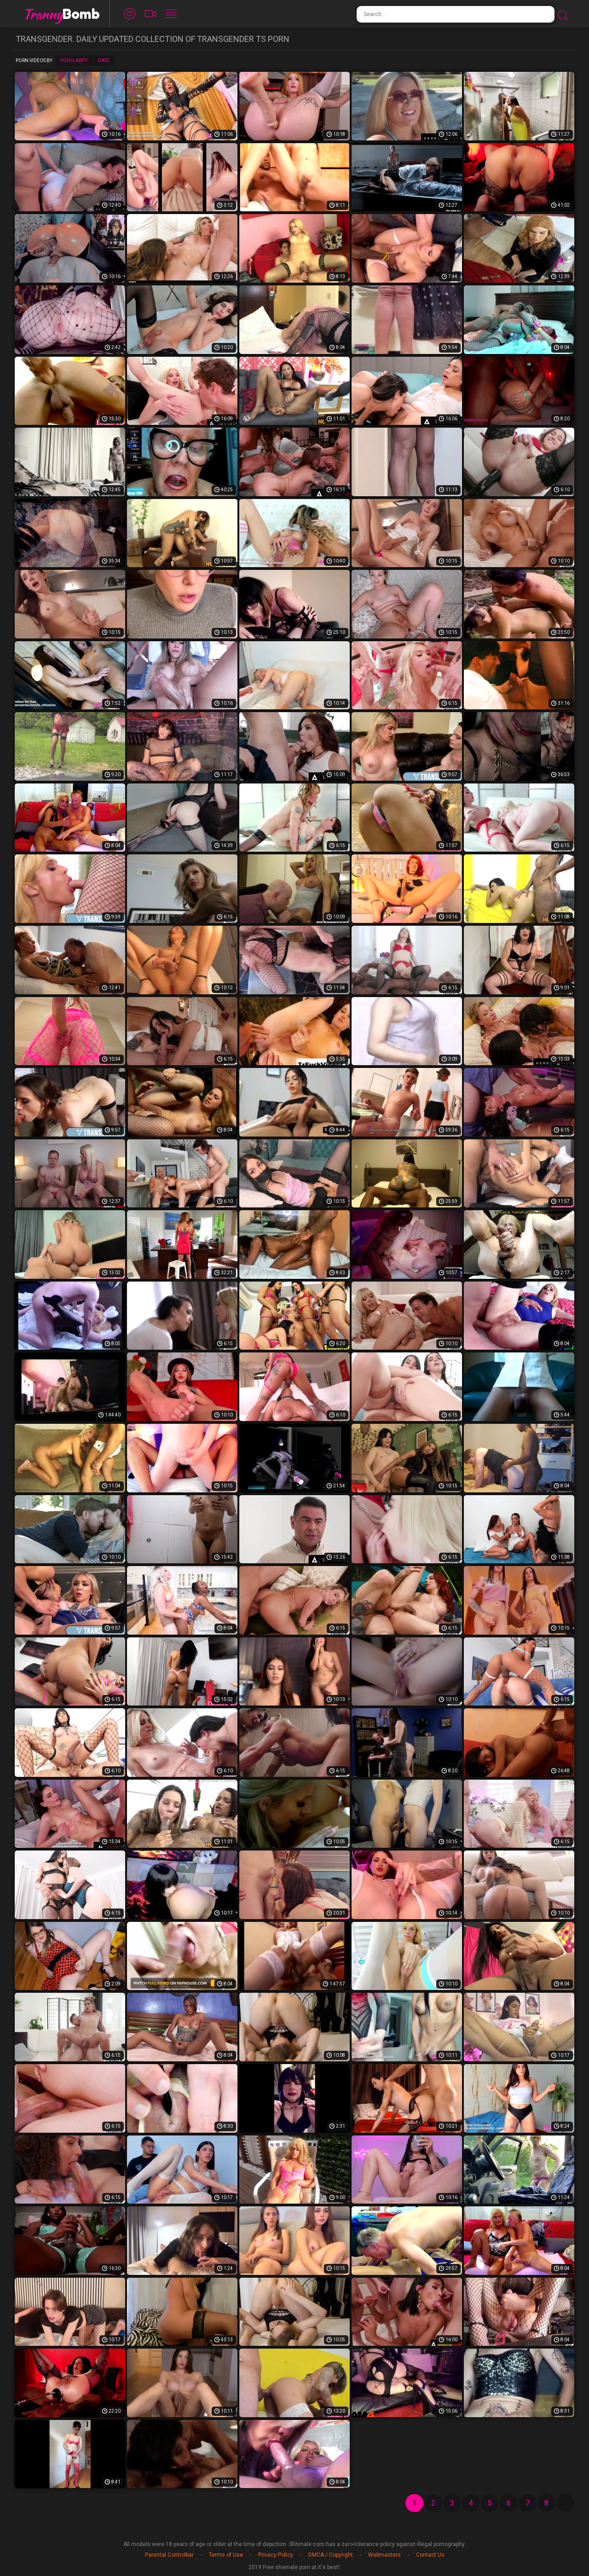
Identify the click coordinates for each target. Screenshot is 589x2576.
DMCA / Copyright (330, 2555)
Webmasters (384, 2555)
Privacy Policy (275, 2555)
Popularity (73, 60)
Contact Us (430, 2555)
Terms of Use (226, 2555)
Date (103, 60)
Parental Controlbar (169, 2555)
